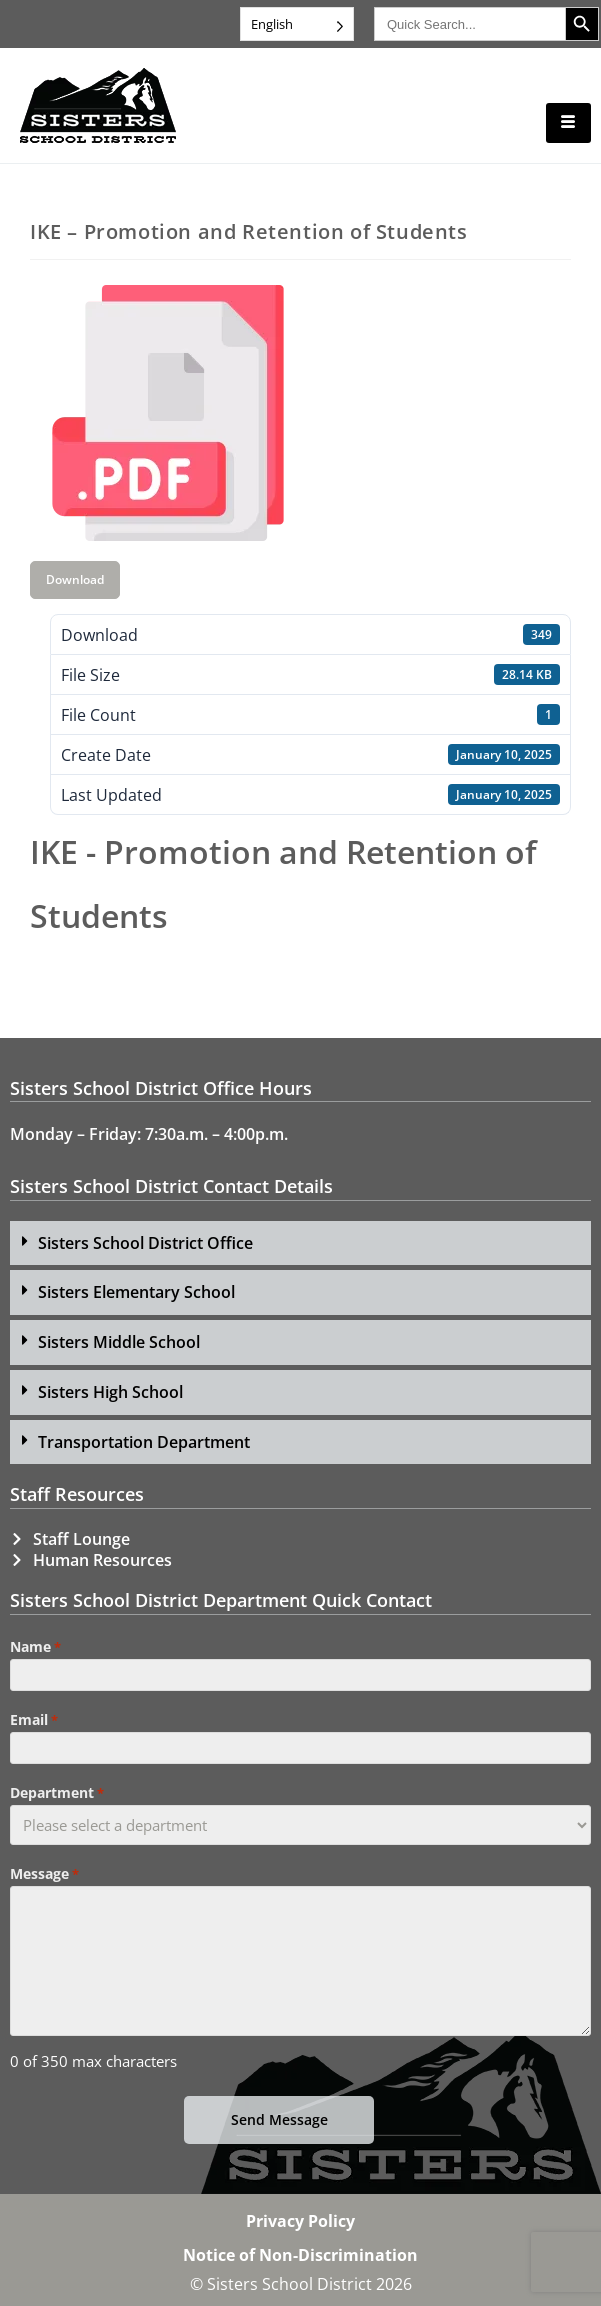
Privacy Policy (300, 2221)
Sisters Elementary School (136, 1292)
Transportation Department (144, 1442)
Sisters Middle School (119, 1342)
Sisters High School (110, 1392)
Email (34, 1720)
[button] (300, 1243)
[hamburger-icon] (568, 123)
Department (57, 1793)
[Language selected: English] (297, 24)
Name (35, 1647)
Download (75, 579)
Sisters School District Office (145, 1243)
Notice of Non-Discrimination (300, 2255)
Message (44, 1874)
